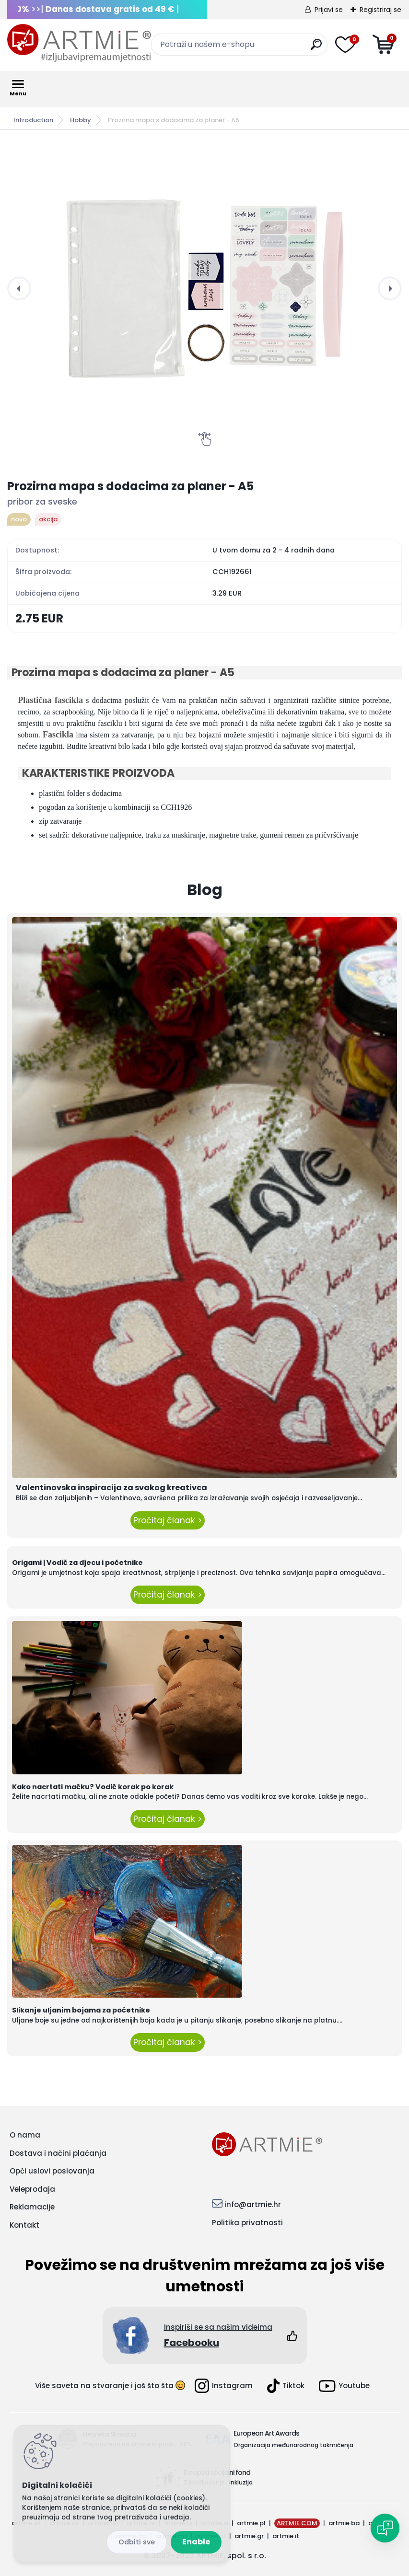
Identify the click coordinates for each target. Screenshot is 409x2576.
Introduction (33, 120)
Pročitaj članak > (167, 1520)
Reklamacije (32, 2207)
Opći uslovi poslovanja (52, 2171)
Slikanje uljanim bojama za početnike (81, 2010)
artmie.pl (251, 2523)
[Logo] (79, 43)
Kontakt (24, 2225)
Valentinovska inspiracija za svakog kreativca (111, 1487)
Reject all (136, 2542)
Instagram (224, 2386)
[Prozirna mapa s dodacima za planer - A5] (204, 288)
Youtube (344, 2386)
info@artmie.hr (252, 2204)
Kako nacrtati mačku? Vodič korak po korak (93, 1787)
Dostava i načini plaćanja (58, 2153)
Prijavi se (329, 9)
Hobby (80, 120)
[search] (316, 48)
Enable (196, 2541)
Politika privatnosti (247, 2223)
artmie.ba (344, 2523)
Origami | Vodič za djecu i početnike (77, 1562)
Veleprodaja (32, 2189)
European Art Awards (266, 2433)
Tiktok (285, 2386)
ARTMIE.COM (297, 2523)
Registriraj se (380, 9)
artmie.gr (249, 2536)
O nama (25, 2135)
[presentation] (19, 288)
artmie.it (285, 2536)
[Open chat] (385, 2528)
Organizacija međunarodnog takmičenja (293, 2445)
